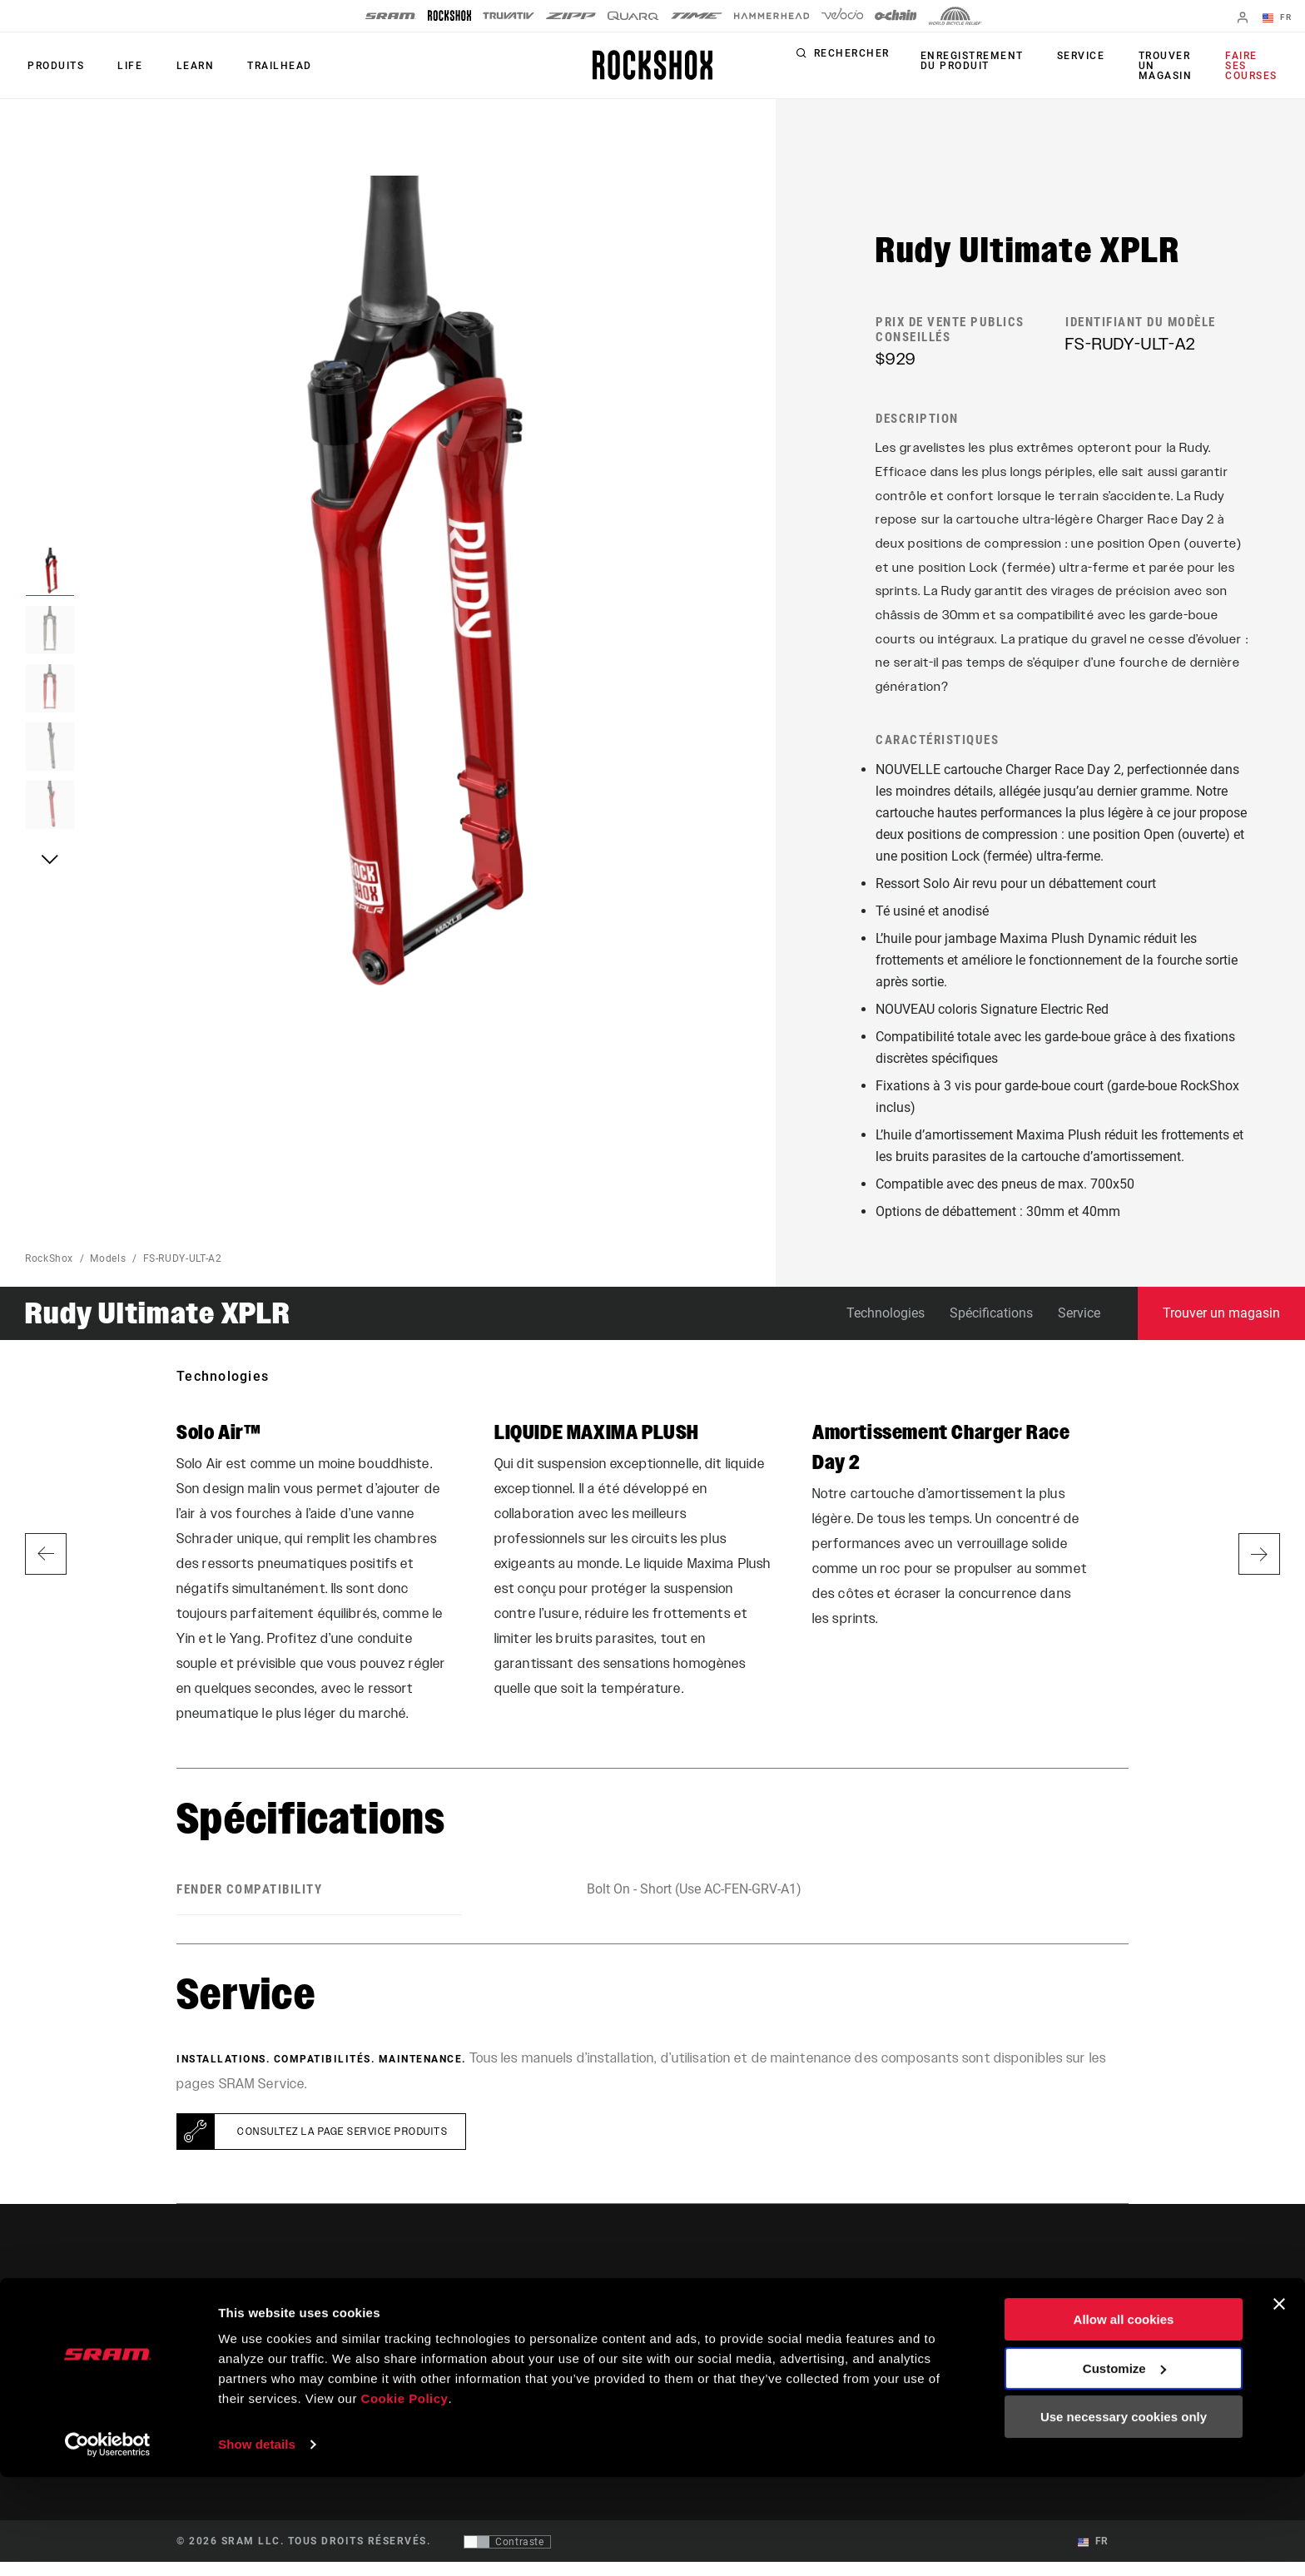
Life (122, 66)
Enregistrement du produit (978, 61)
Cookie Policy (405, 2497)
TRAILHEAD (262, 66)
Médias (1038, 2358)
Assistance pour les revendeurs (791, 2358)
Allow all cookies (1124, 2418)
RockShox (49, 1272)
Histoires (689, 2334)
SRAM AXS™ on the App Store (944, 2358)
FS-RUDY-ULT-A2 (182, 1272)
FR (1279, 18)
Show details (256, 2543)
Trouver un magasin (1162, 66)
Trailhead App (906, 2334)
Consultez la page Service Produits (342, 2145)
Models (108, 1272)
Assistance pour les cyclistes (786, 2334)
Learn (182, 66)
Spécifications (991, 1326)
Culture (685, 2358)
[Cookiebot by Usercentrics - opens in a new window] (108, 2543)
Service (1083, 56)
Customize (1124, 2466)
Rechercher (861, 56)
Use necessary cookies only (1123, 2516)
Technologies (885, 1326)
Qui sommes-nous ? (1069, 2334)
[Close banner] (1279, 2403)
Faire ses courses (1252, 66)
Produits (53, 66)
